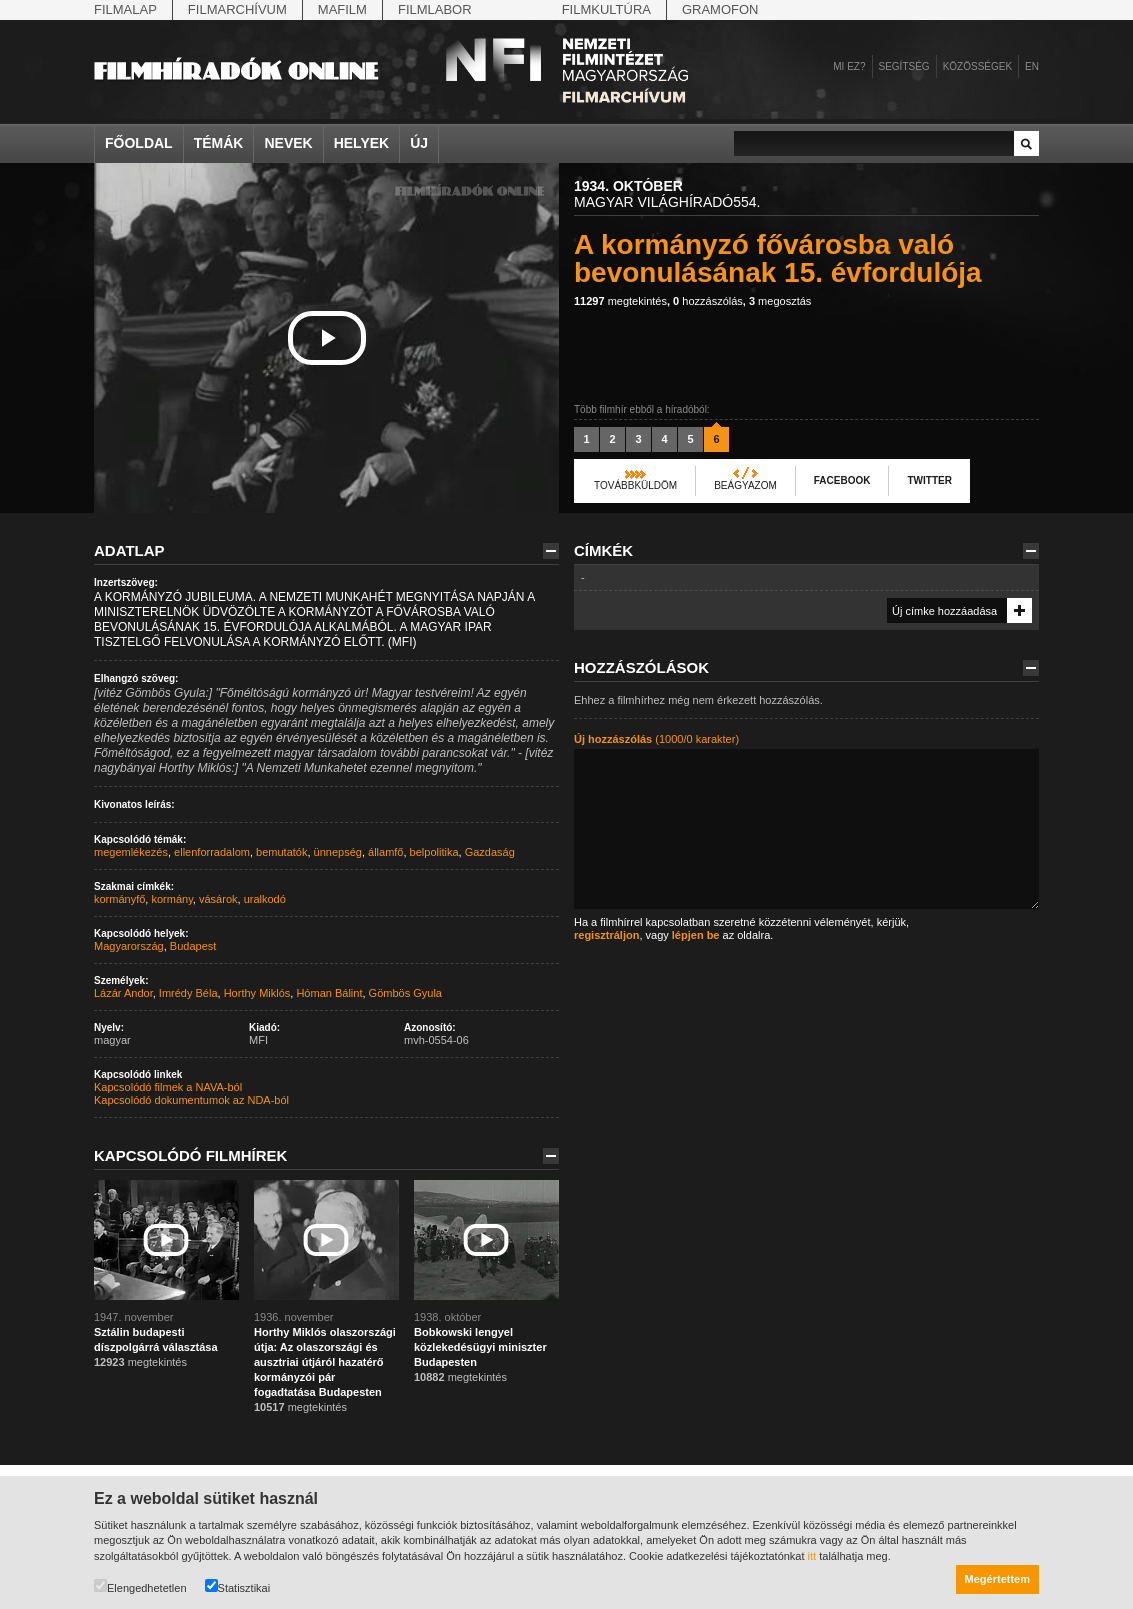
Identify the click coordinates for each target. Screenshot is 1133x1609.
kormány (171, 899)
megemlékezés (131, 852)
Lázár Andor (123, 993)
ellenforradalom (212, 852)
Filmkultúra (606, 9)
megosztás (780, 301)
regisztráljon (606, 935)
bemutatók (281, 852)
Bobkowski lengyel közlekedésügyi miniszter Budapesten (480, 1347)
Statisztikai (238, 1586)
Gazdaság (490, 852)
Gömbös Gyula (405, 993)
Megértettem (997, 1579)
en (1032, 66)
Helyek (362, 143)
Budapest (193, 946)
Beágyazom (745, 485)
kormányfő (119, 899)
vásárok (218, 899)
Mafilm (342, 9)
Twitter (929, 480)
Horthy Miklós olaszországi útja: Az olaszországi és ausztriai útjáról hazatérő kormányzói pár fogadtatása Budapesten (325, 1362)
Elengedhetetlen (140, 1586)
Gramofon (720, 9)
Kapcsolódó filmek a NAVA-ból (168, 1087)
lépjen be (696, 935)
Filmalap (125, 9)
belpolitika (434, 852)
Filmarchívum (237, 9)
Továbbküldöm (635, 485)
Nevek (288, 143)
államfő (385, 852)
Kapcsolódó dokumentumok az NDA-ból (191, 1100)
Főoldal (139, 143)
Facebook (842, 480)
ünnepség (338, 852)
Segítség (904, 66)
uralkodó (265, 899)
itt (812, 1556)
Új (419, 143)
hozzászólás (708, 301)
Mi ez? (849, 66)
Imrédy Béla (188, 993)
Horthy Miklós (257, 993)
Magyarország (129, 946)
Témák (219, 143)
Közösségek (977, 66)
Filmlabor (435, 9)
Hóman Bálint (329, 993)
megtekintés (620, 301)
